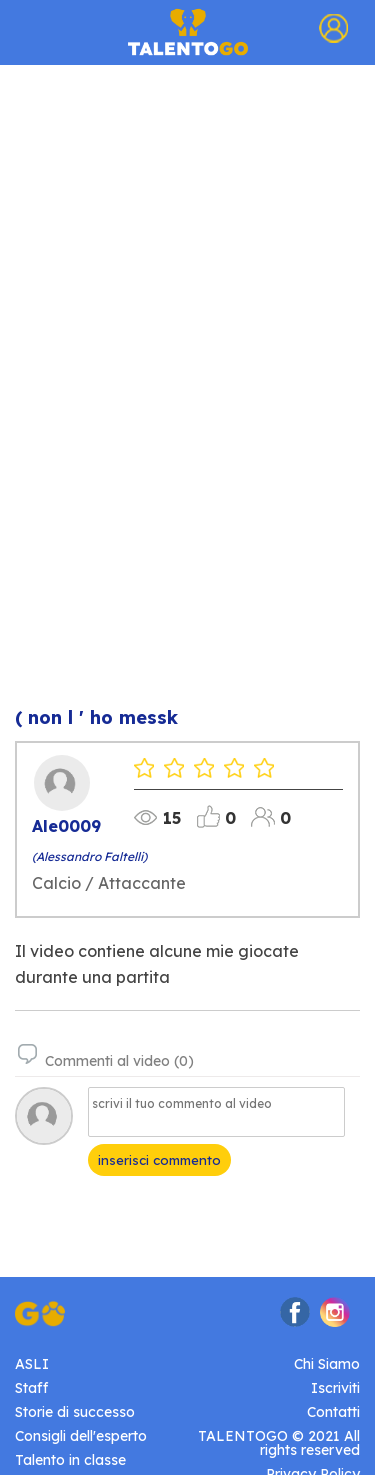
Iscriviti (335, 1388)
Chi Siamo (327, 1364)
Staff (31, 1388)
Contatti (333, 1412)
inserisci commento (159, 1160)
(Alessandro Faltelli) (89, 856)
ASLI (32, 1364)
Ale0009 (66, 826)
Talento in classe (70, 1460)
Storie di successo (75, 1412)
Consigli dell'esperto (81, 1436)
